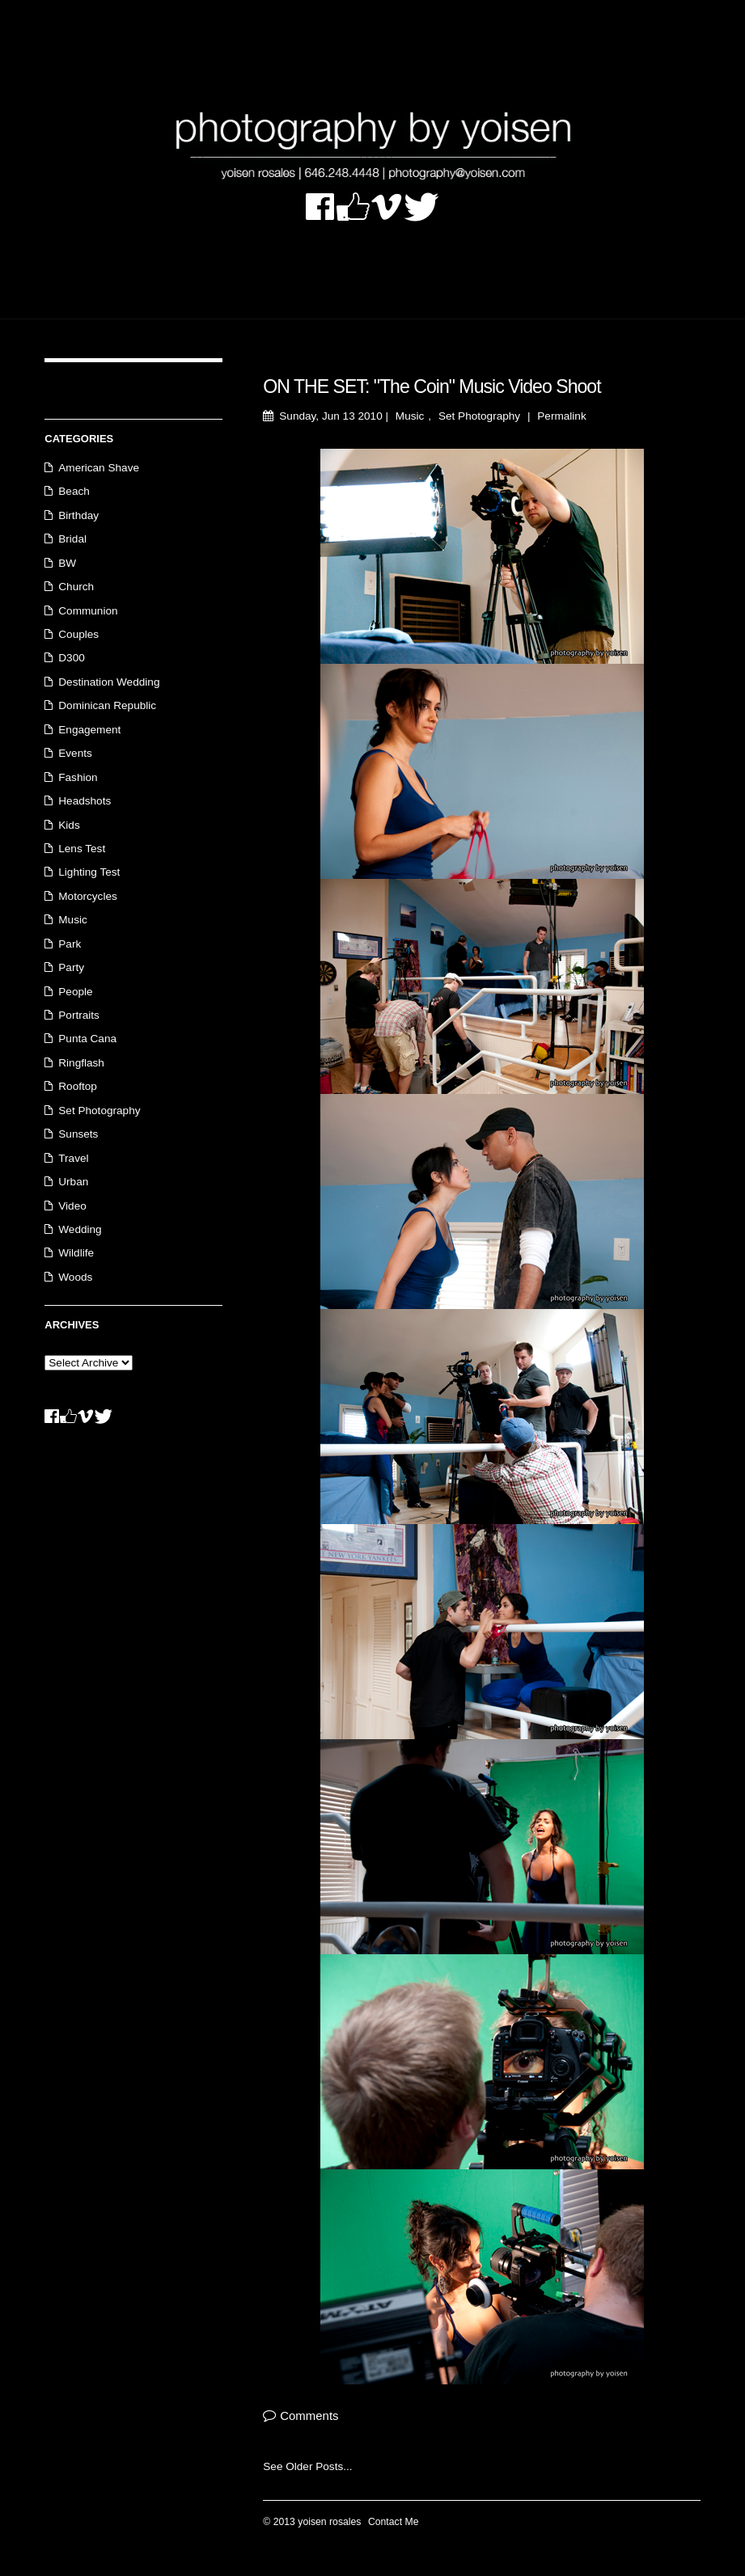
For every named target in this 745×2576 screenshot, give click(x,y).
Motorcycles (87, 896)
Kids (68, 825)
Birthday (78, 515)
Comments (309, 2415)
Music (410, 416)
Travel (73, 1158)
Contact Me (393, 2521)
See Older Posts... (307, 2466)
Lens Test (81, 848)
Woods (75, 1277)
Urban (73, 1182)
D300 (71, 658)
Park (69, 944)
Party (71, 967)
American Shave (98, 468)
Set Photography (479, 416)
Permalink (561, 416)
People (75, 992)
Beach (74, 491)
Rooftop (77, 1086)
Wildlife (76, 1253)
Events (75, 753)
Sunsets (78, 1134)
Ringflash (81, 1063)
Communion (87, 611)
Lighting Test (89, 872)
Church (76, 587)
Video (72, 1206)
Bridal (72, 539)
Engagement (89, 730)
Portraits (78, 1015)
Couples (78, 634)
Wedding (79, 1229)
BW (67, 563)
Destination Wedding (108, 682)
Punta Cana (87, 1039)
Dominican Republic (107, 705)
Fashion (77, 777)
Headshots (84, 801)
